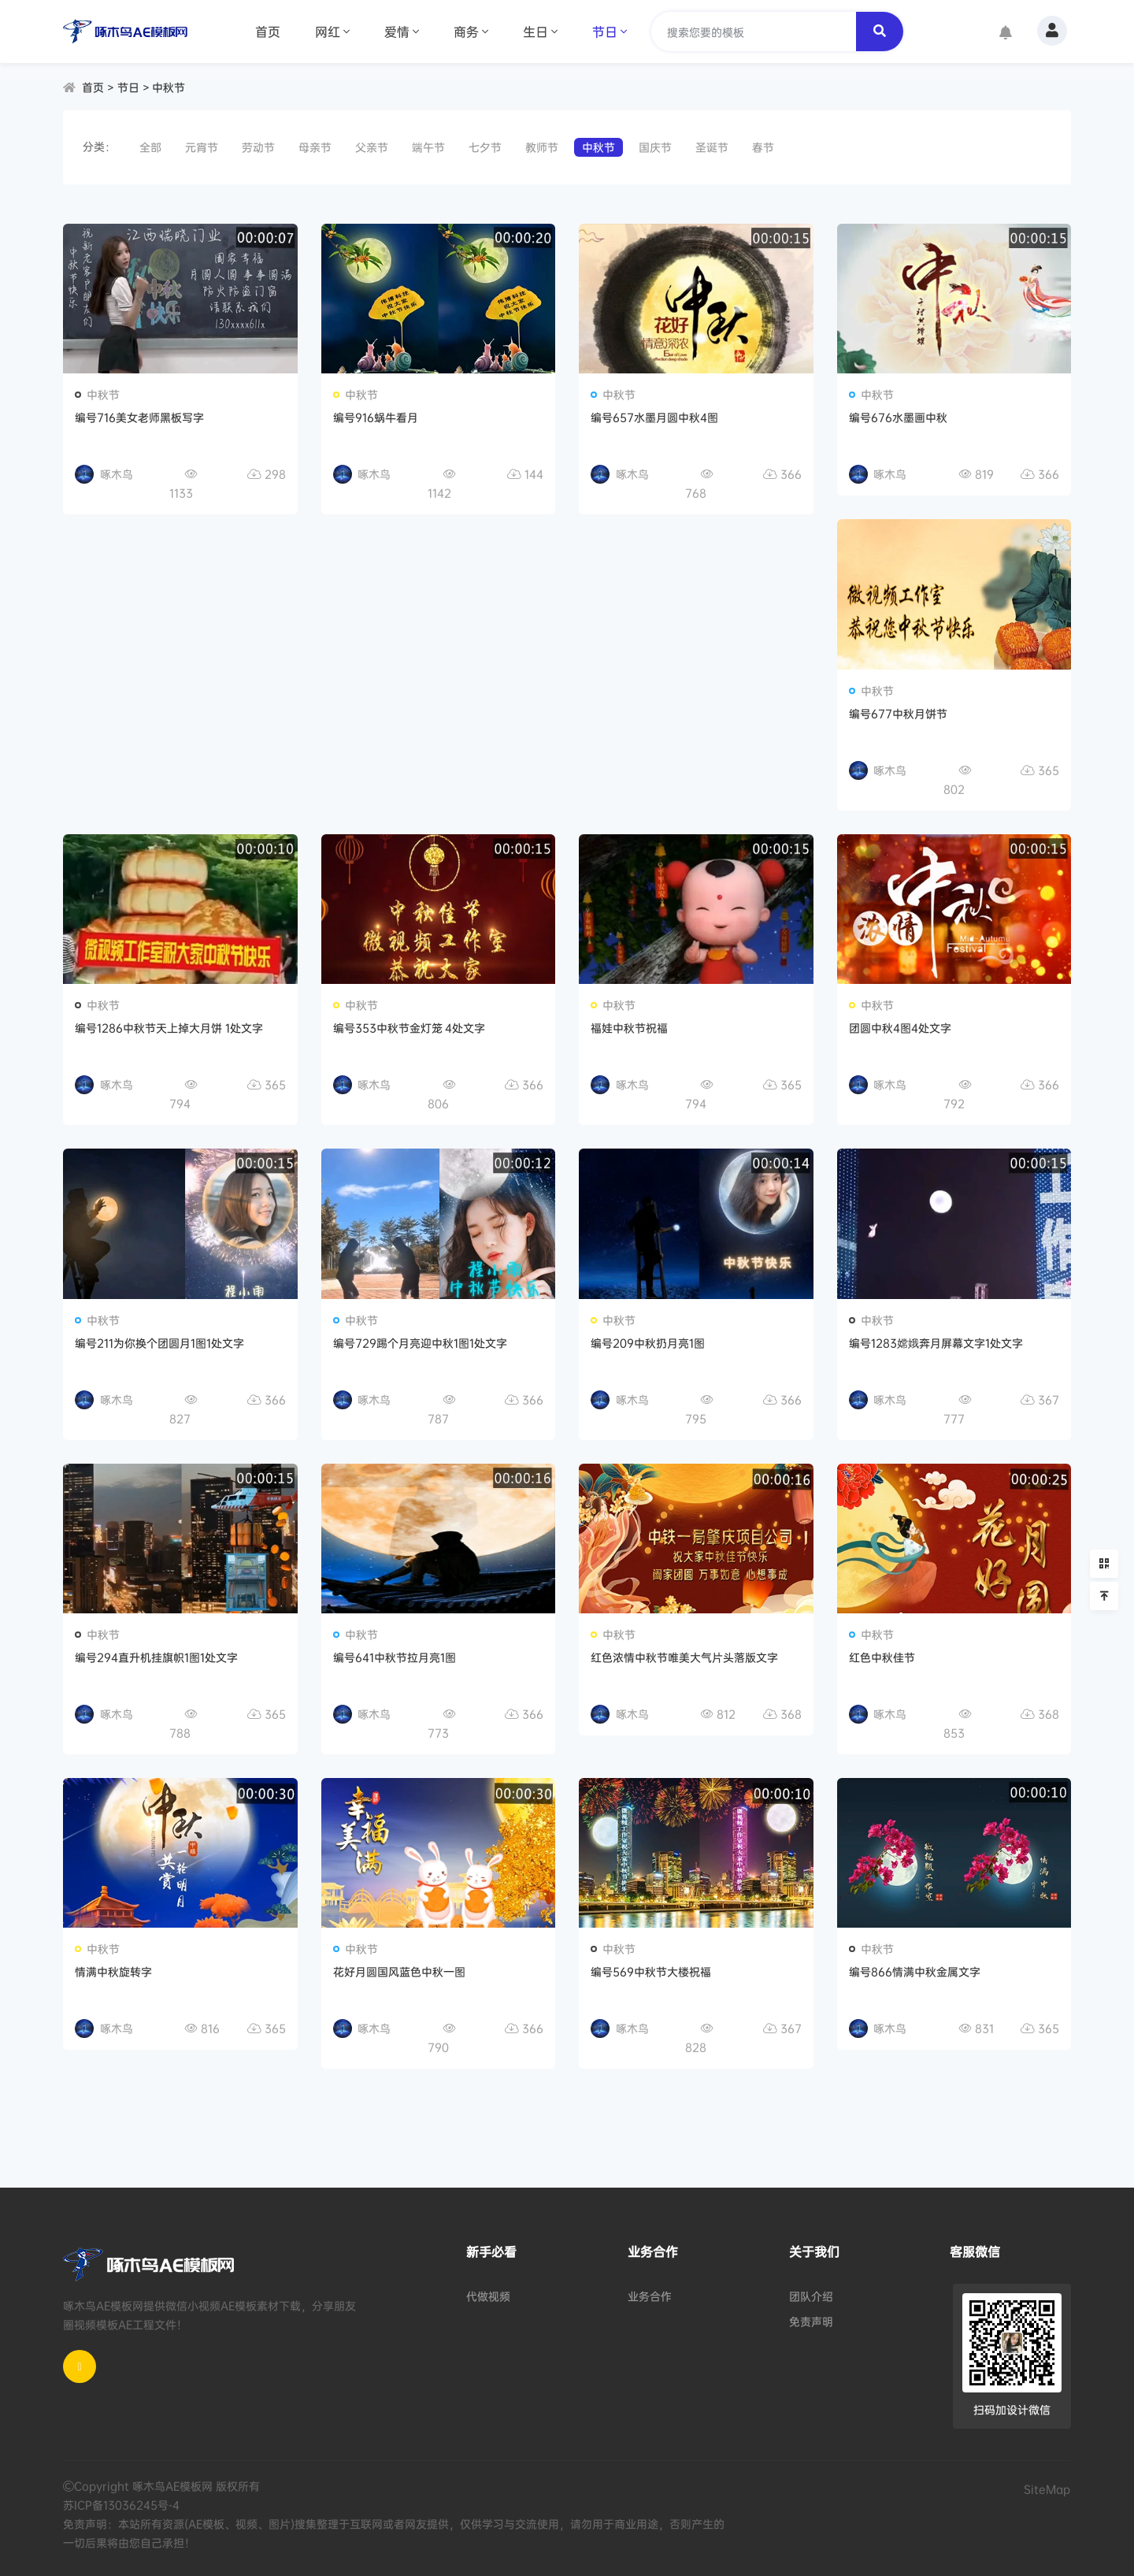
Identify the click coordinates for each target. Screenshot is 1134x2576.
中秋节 (168, 87)
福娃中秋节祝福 (629, 1027)
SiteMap (1047, 2488)
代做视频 (488, 2295)
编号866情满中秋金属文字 (914, 1971)
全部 (150, 146)
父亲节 (371, 146)
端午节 (428, 146)
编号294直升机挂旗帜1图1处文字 (156, 1657)
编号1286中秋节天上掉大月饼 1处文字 (169, 1027)
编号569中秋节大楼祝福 (651, 1971)
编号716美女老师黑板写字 (139, 417)
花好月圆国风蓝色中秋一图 (399, 1971)
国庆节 (655, 146)
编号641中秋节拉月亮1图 (394, 1657)
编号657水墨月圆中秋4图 (654, 417)
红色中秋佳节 (882, 1657)
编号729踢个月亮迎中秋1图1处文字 (420, 1342)
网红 (332, 31)
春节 (763, 146)
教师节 (541, 146)
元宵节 (201, 146)
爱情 (401, 31)
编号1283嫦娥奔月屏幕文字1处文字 (936, 1342)
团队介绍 (811, 2295)
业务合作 (650, 2295)
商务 (471, 31)
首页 (267, 31)
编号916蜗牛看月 (375, 417)
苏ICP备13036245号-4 (121, 2504)
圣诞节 (711, 146)
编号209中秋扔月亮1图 (648, 1342)
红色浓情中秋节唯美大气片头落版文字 (684, 1657)
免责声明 (811, 2321)
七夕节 (485, 146)
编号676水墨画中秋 (898, 417)
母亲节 (315, 146)
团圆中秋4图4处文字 (900, 1027)
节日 (609, 31)
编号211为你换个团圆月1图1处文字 (159, 1342)
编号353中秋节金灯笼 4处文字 (409, 1027)
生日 (540, 31)
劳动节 (258, 146)
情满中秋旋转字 (113, 1971)
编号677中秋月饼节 (898, 713)
